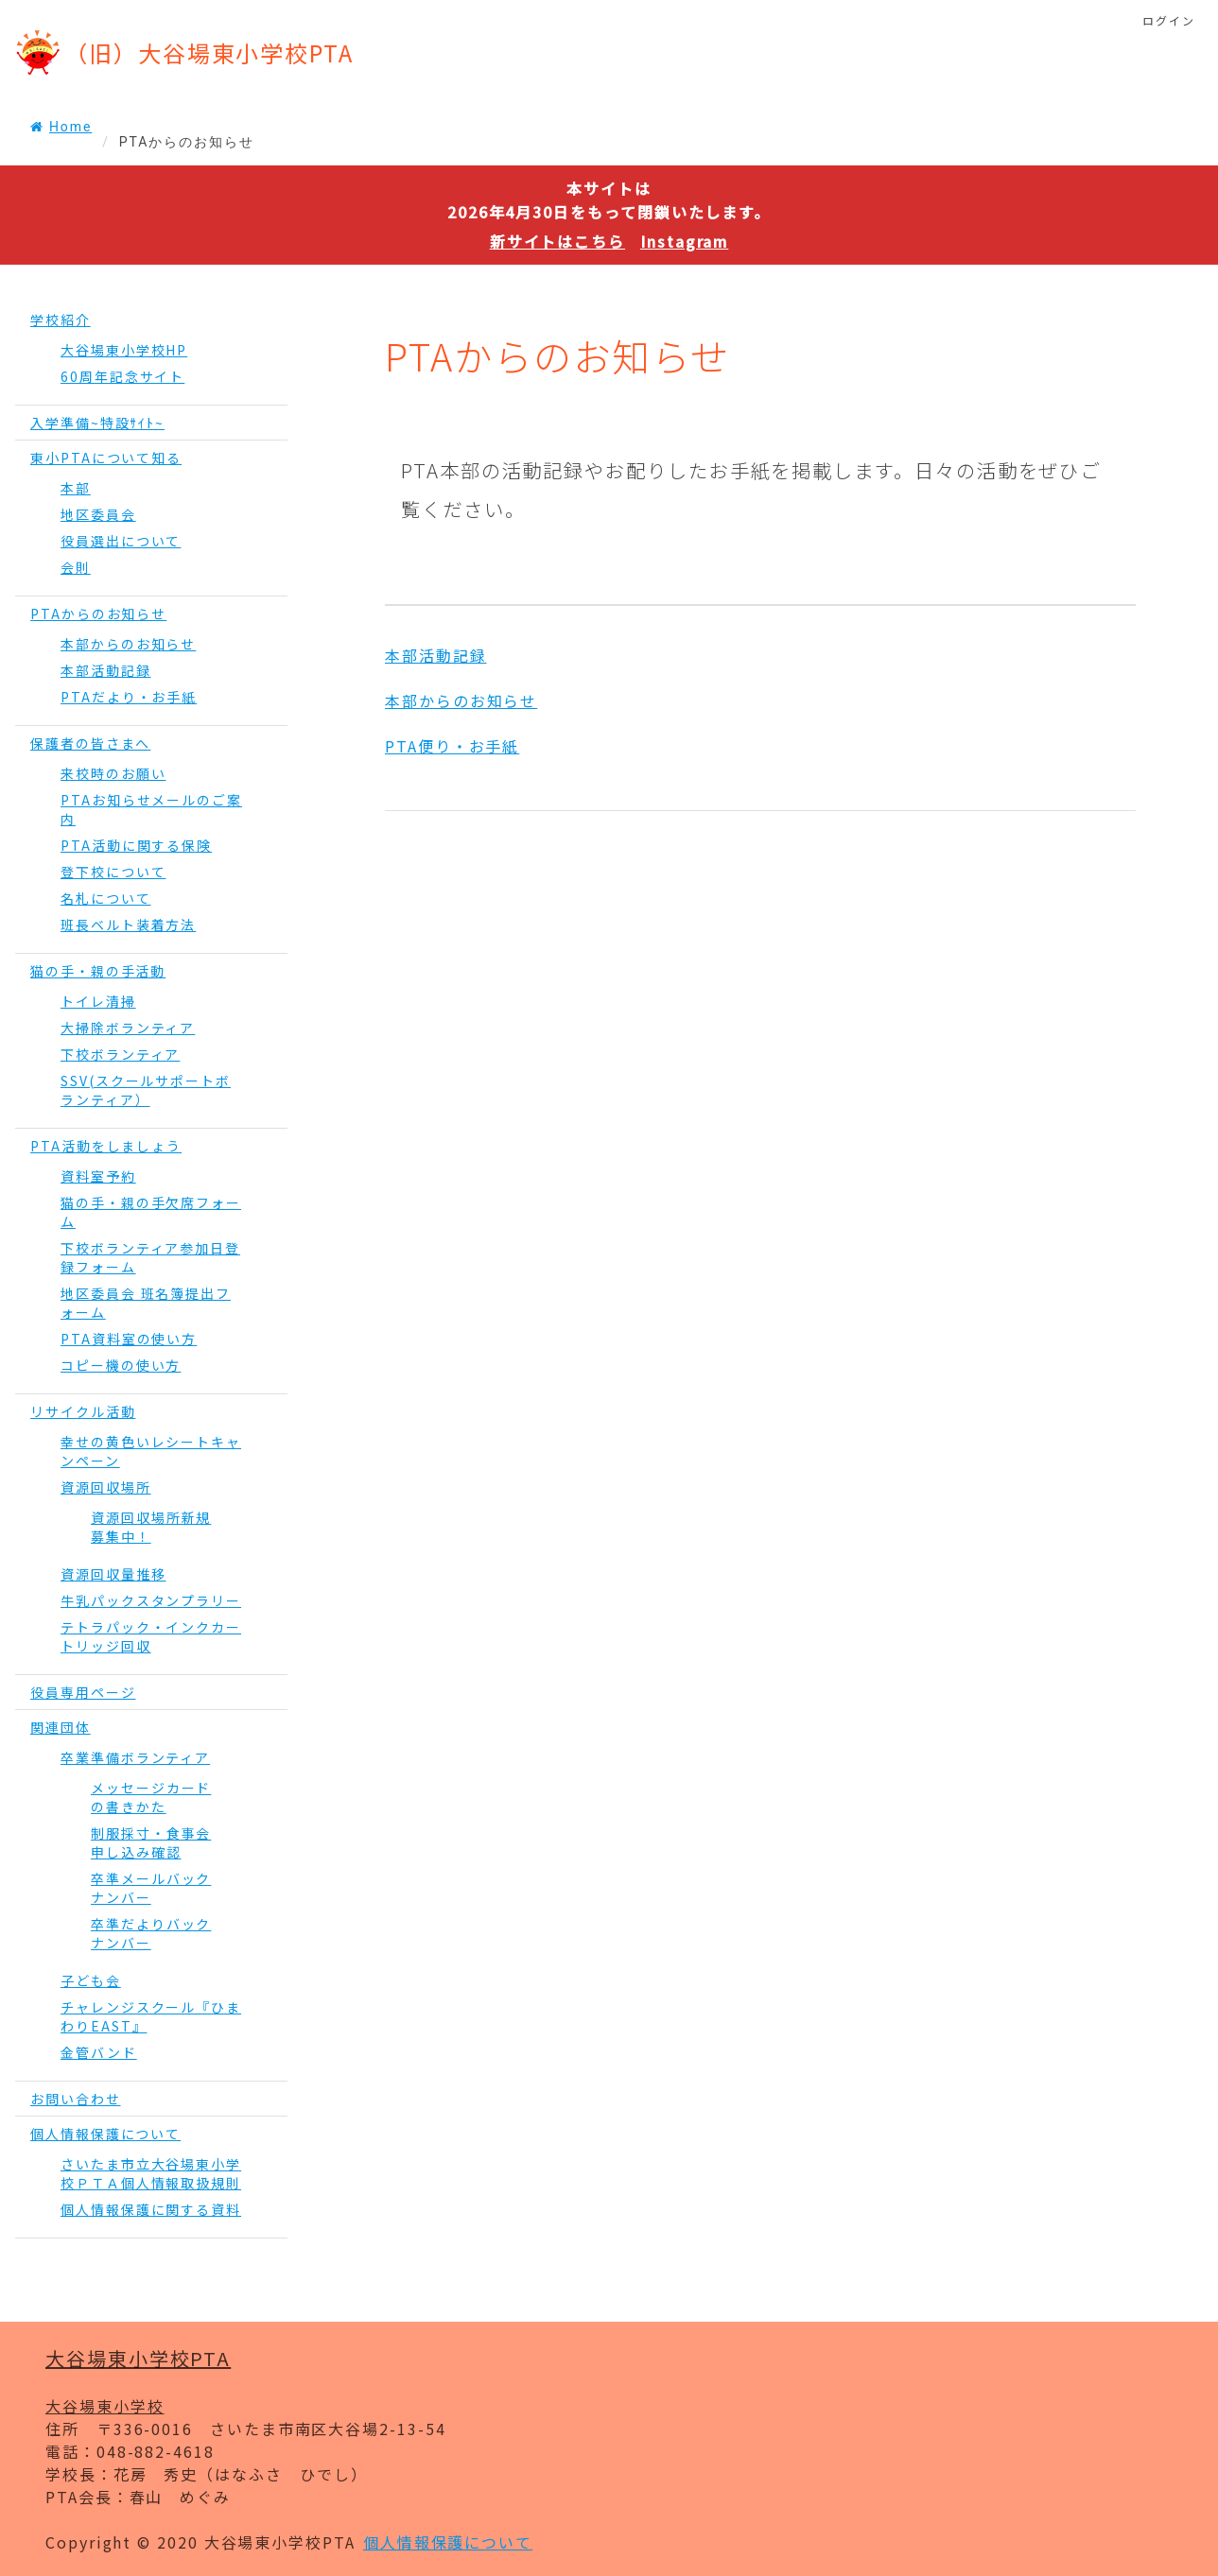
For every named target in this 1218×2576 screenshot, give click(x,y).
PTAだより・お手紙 (129, 696)
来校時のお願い (113, 773)
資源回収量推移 (113, 1574)
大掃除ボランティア (128, 1027)
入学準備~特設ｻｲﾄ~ (97, 422)
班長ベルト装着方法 (128, 924)
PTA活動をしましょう (106, 1145)
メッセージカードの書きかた (151, 1797)
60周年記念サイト (122, 376)
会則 (76, 567)
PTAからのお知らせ (98, 613)
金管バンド (99, 2052)
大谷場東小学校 (104, 2405)
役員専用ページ (82, 1692)
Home (61, 126)
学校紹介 (60, 319)
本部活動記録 (106, 670)
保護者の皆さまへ (90, 743)
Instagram (684, 241)
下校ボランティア (120, 1054)
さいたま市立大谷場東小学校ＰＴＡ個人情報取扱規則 (151, 2173)
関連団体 (60, 1727)
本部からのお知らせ (128, 643)
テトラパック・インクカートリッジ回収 (151, 1636)
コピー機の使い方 (121, 1365)
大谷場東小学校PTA (138, 2358)
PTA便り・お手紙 (452, 746)
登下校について (113, 871)
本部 (76, 487)
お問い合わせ (75, 2098)
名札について (106, 898)
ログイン (1168, 20)
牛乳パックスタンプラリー (151, 1600)
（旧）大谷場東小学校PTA (209, 52)
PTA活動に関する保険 (136, 845)
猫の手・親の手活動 (97, 970)
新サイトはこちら (557, 241)
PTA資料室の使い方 (129, 1338)
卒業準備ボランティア (135, 1757)
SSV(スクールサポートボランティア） (146, 1090)
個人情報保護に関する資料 (151, 2209)
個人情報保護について (105, 2133)
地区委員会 (98, 514)
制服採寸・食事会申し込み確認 (151, 1842)
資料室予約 (98, 1176)
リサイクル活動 (82, 1411)
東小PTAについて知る (106, 457)
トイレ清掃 (98, 1001)
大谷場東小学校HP (124, 349)
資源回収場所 (106, 1487)
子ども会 (91, 1980)
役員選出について (121, 540)
